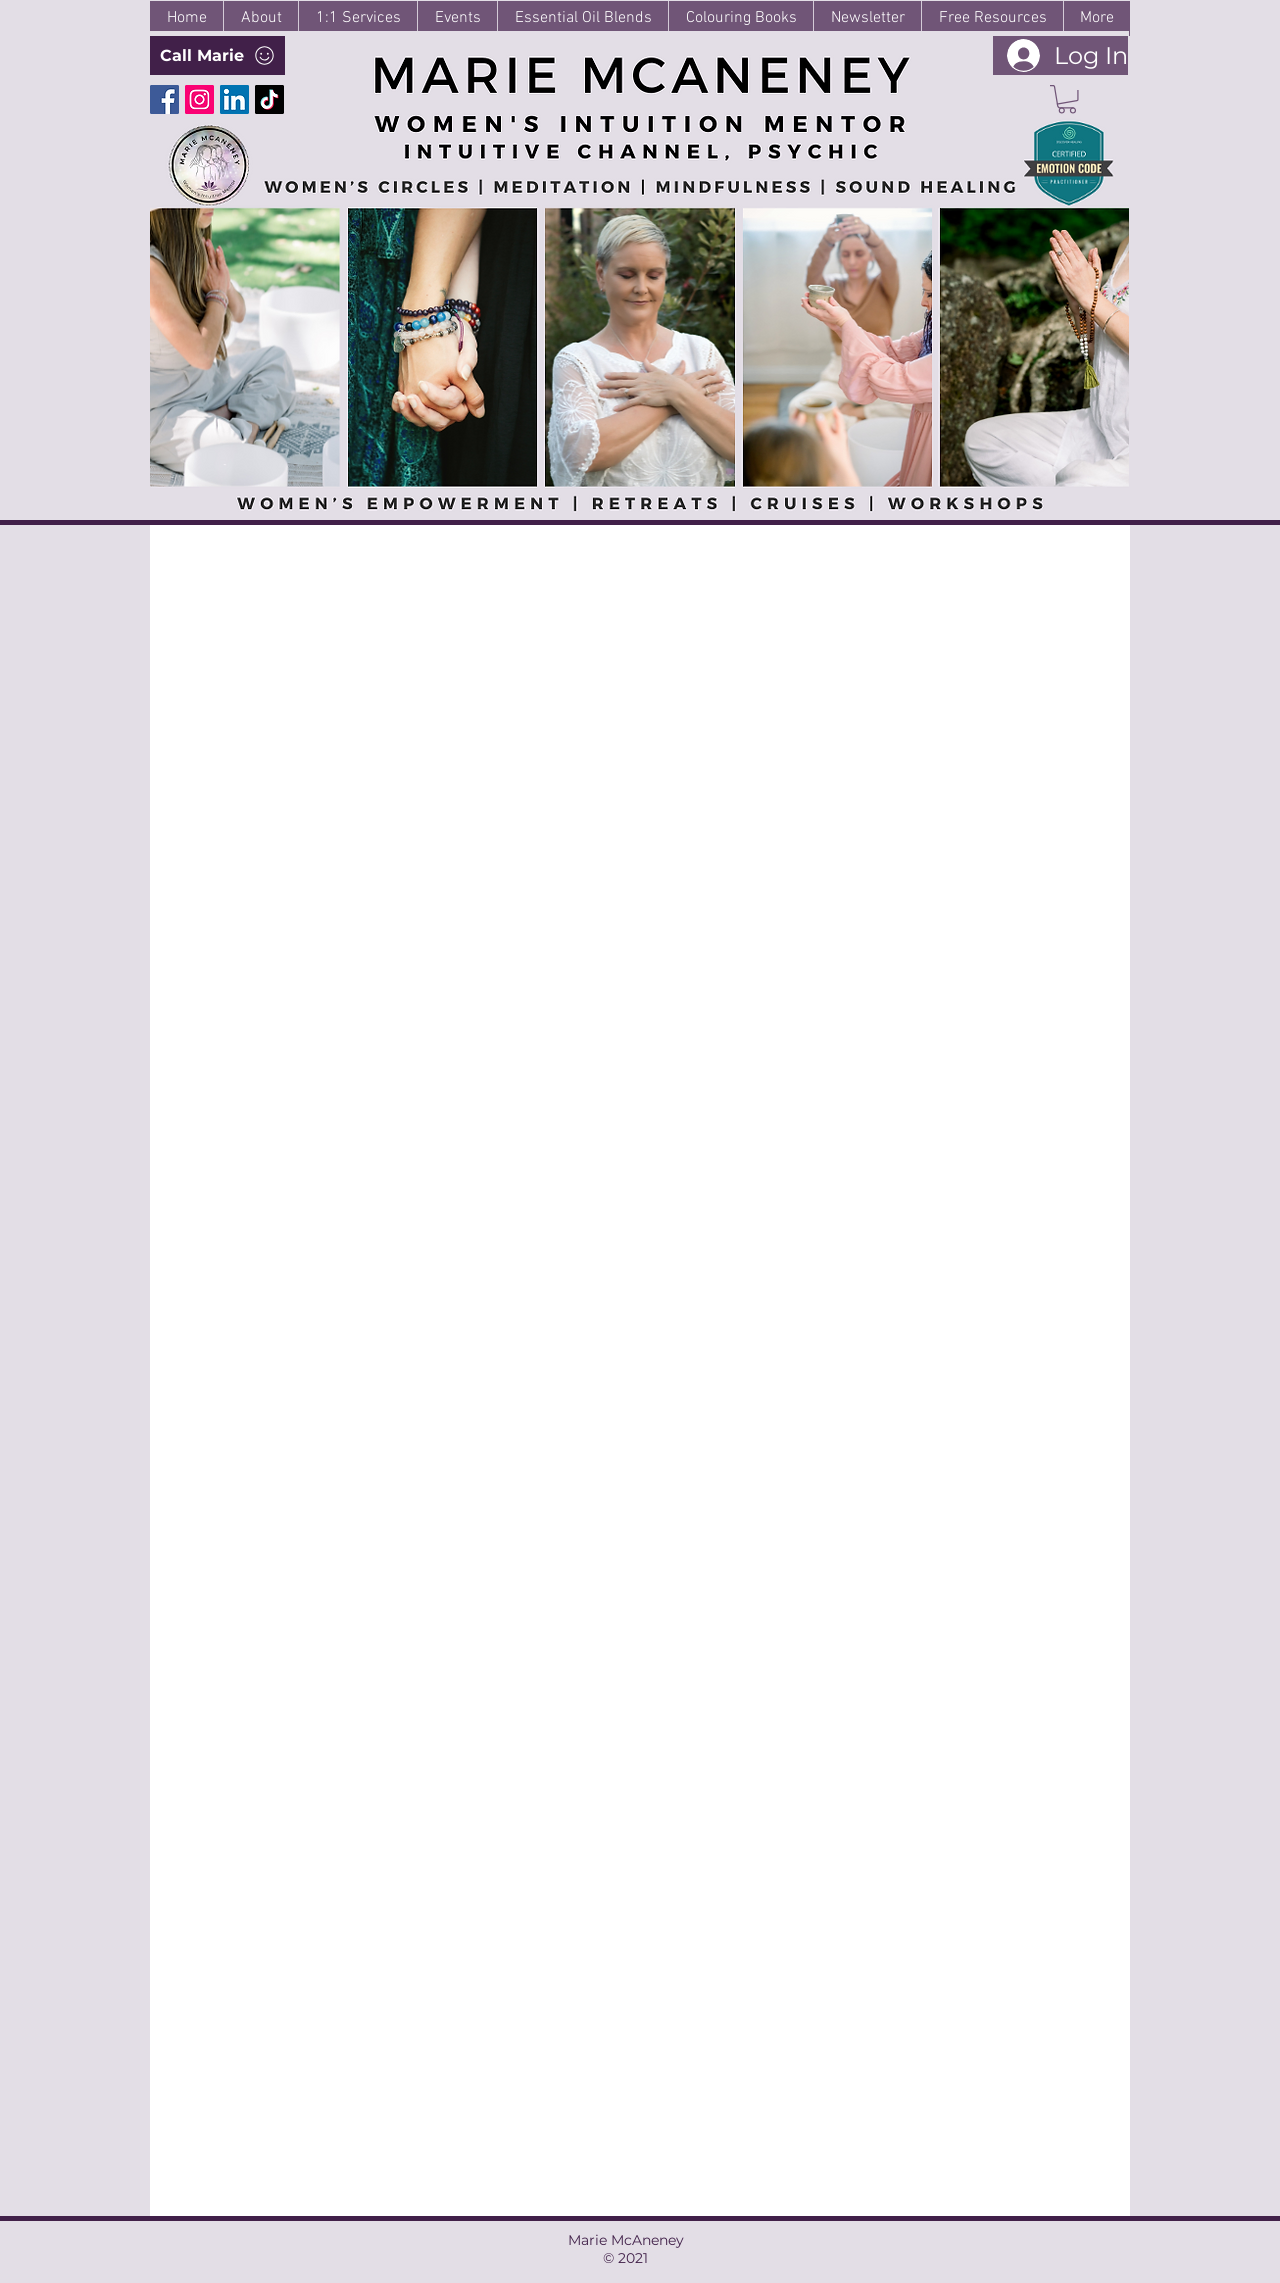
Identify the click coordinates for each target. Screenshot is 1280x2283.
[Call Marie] (217, 55)
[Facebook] (164, 99)
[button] (1067, 99)
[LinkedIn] (234, 99)
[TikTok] (269, 99)
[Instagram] (199, 99)
